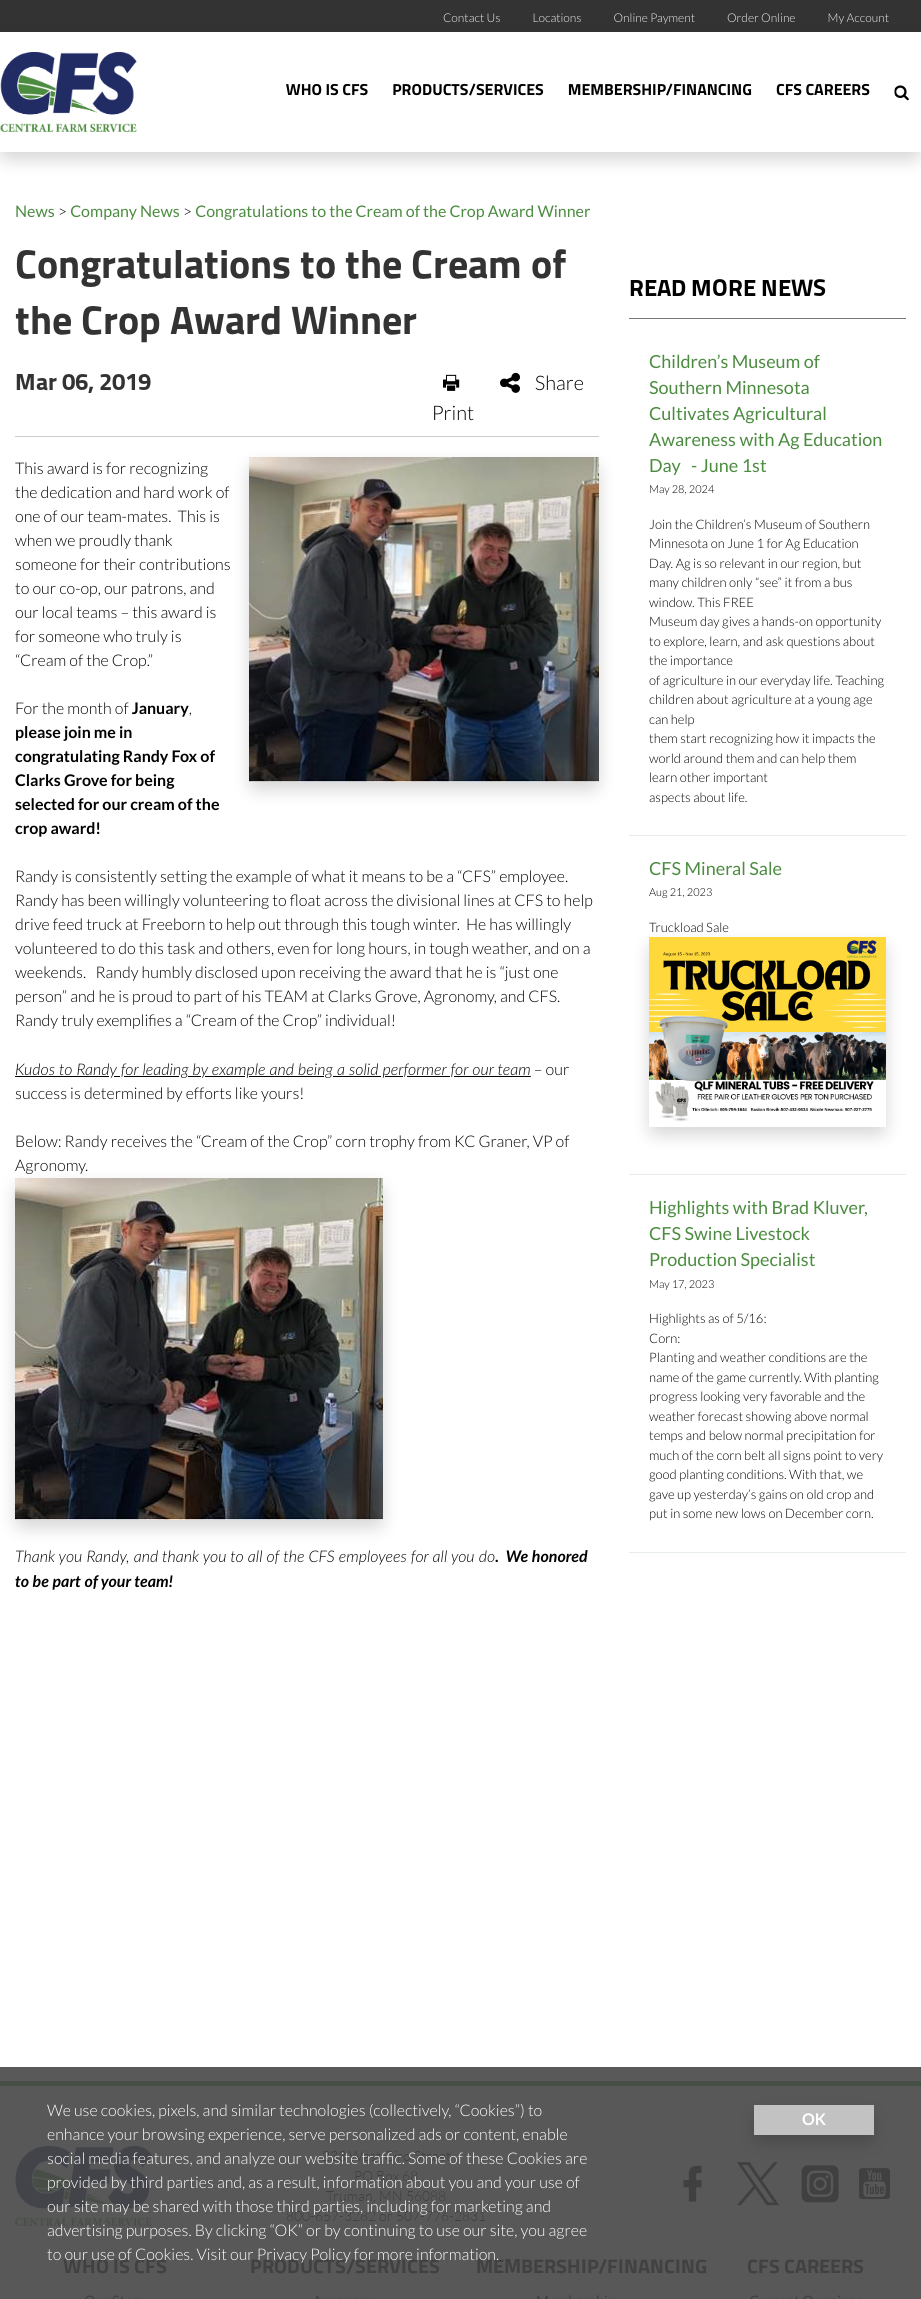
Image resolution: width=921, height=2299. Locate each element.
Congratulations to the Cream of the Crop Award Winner (392, 211)
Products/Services (468, 91)
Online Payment (655, 17)
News (35, 211)
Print (453, 399)
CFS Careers (823, 91)
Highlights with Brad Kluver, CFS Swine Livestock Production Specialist (758, 1233)
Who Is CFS (327, 91)
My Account (858, 17)
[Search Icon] (901, 92)
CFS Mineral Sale (715, 868)
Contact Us (472, 17)
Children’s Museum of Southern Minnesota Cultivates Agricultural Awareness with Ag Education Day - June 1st (765, 413)
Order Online (761, 17)
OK (814, 2119)
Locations (556, 17)
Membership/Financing (660, 91)
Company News (125, 211)
